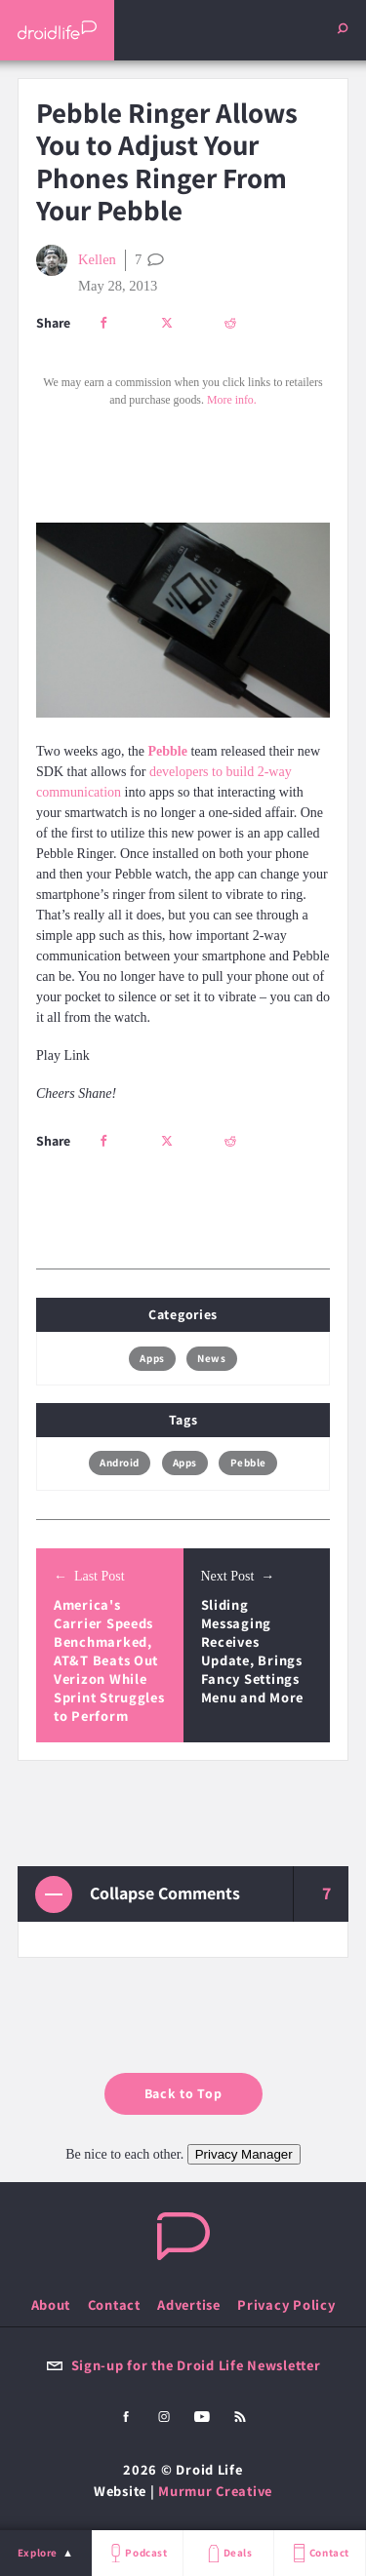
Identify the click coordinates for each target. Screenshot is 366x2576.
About (51, 2304)
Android (120, 1462)
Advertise (189, 2304)
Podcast (136, 2553)
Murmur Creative (215, 2490)
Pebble (248, 1462)
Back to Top (183, 2093)
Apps (152, 1358)
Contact (319, 2553)
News (211, 1358)
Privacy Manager (244, 2154)
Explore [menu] (38, 2552)
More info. (232, 400)
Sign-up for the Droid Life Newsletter (183, 2365)
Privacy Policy (286, 2304)
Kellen (76, 260)
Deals (228, 2553)
